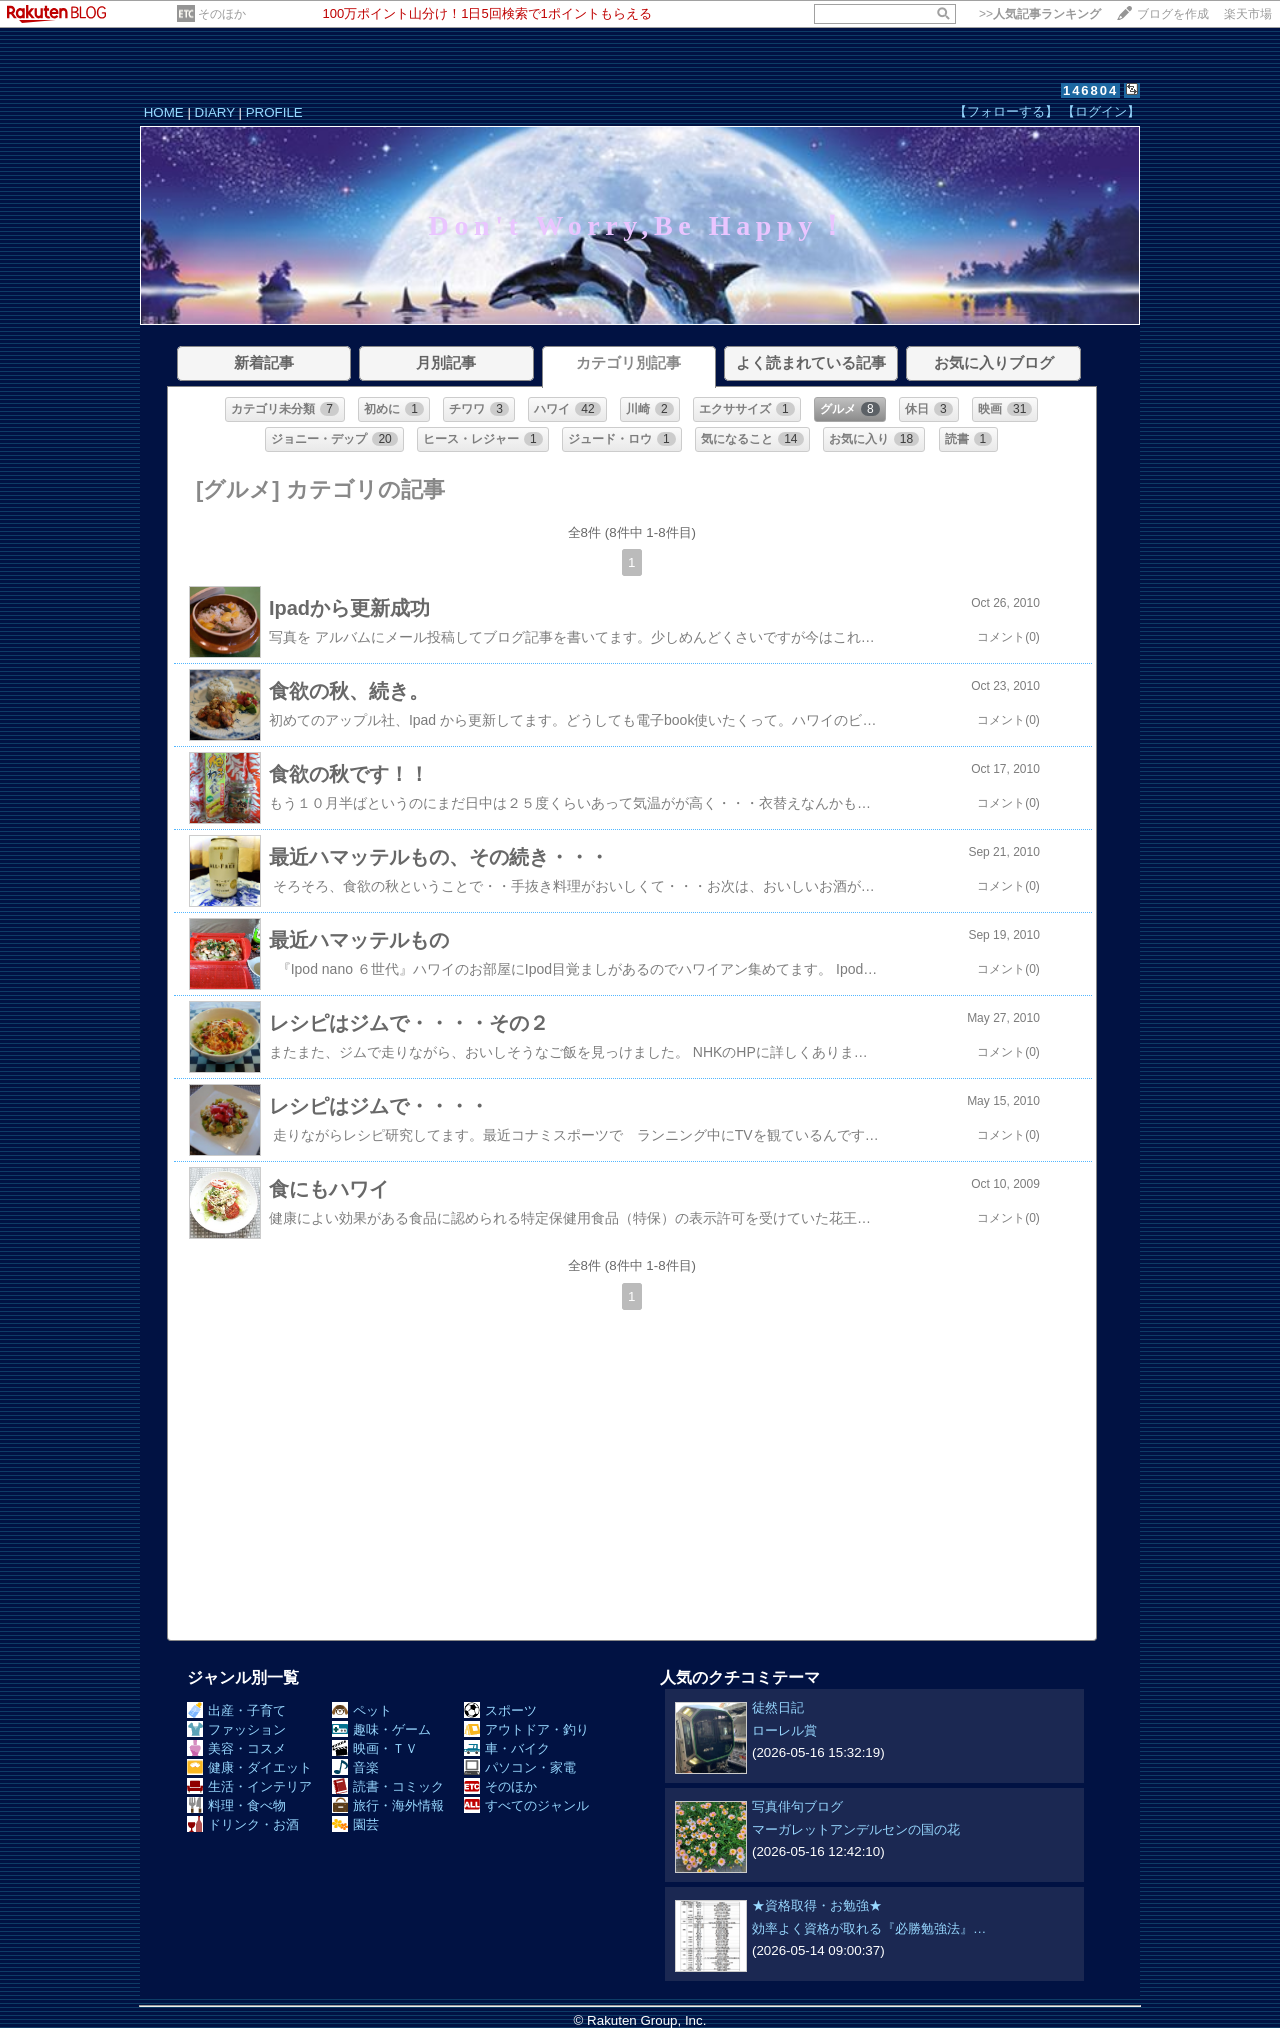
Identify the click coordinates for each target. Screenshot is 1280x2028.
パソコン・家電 (520, 1767)
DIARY (215, 112)
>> (1040, 14)
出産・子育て (236, 1710)
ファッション (236, 1729)
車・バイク (507, 1748)
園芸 (355, 1824)
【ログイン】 (1101, 111)
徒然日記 (778, 1707)
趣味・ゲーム (381, 1729)
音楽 (355, 1767)
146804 (1090, 90)
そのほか (222, 14)
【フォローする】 (1006, 111)
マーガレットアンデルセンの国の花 (856, 1829)
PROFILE (274, 112)
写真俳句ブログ (797, 1806)
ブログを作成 (1173, 14)
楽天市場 (1248, 14)
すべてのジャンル (526, 1805)
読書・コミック (388, 1786)
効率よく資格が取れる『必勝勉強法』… (869, 1928)
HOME (164, 112)
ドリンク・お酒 (243, 1824)
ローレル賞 (784, 1730)
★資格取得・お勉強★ (817, 1905)
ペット (362, 1710)
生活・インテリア (249, 1786)
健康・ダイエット (249, 1767)
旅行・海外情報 (388, 1805)
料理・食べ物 (236, 1805)
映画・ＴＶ (375, 1748)
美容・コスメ (236, 1748)
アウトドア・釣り (526, 1729)
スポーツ (500, 1710)
